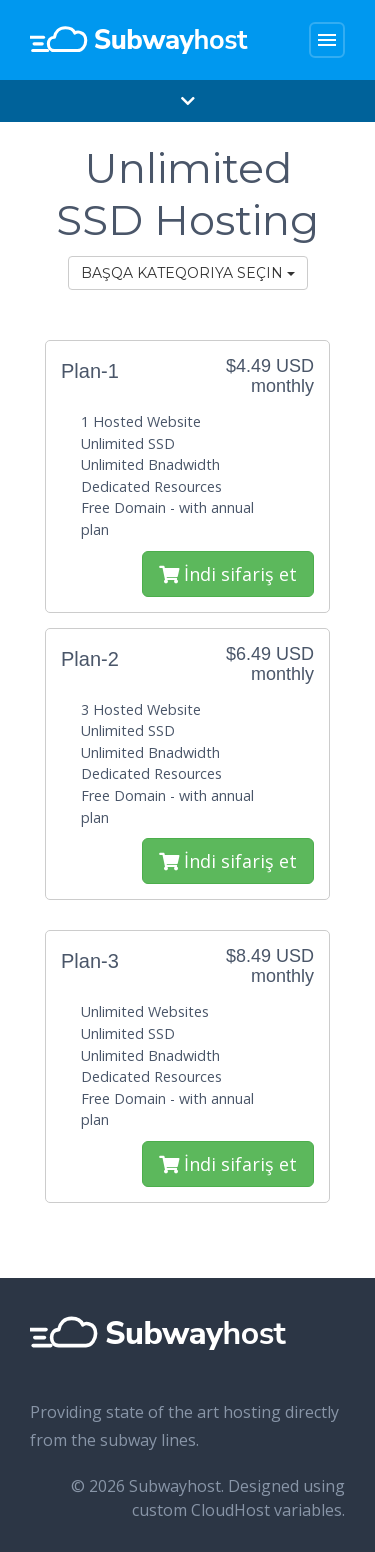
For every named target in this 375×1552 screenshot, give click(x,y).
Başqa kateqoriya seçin (188, 273)
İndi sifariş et (228, 574)
